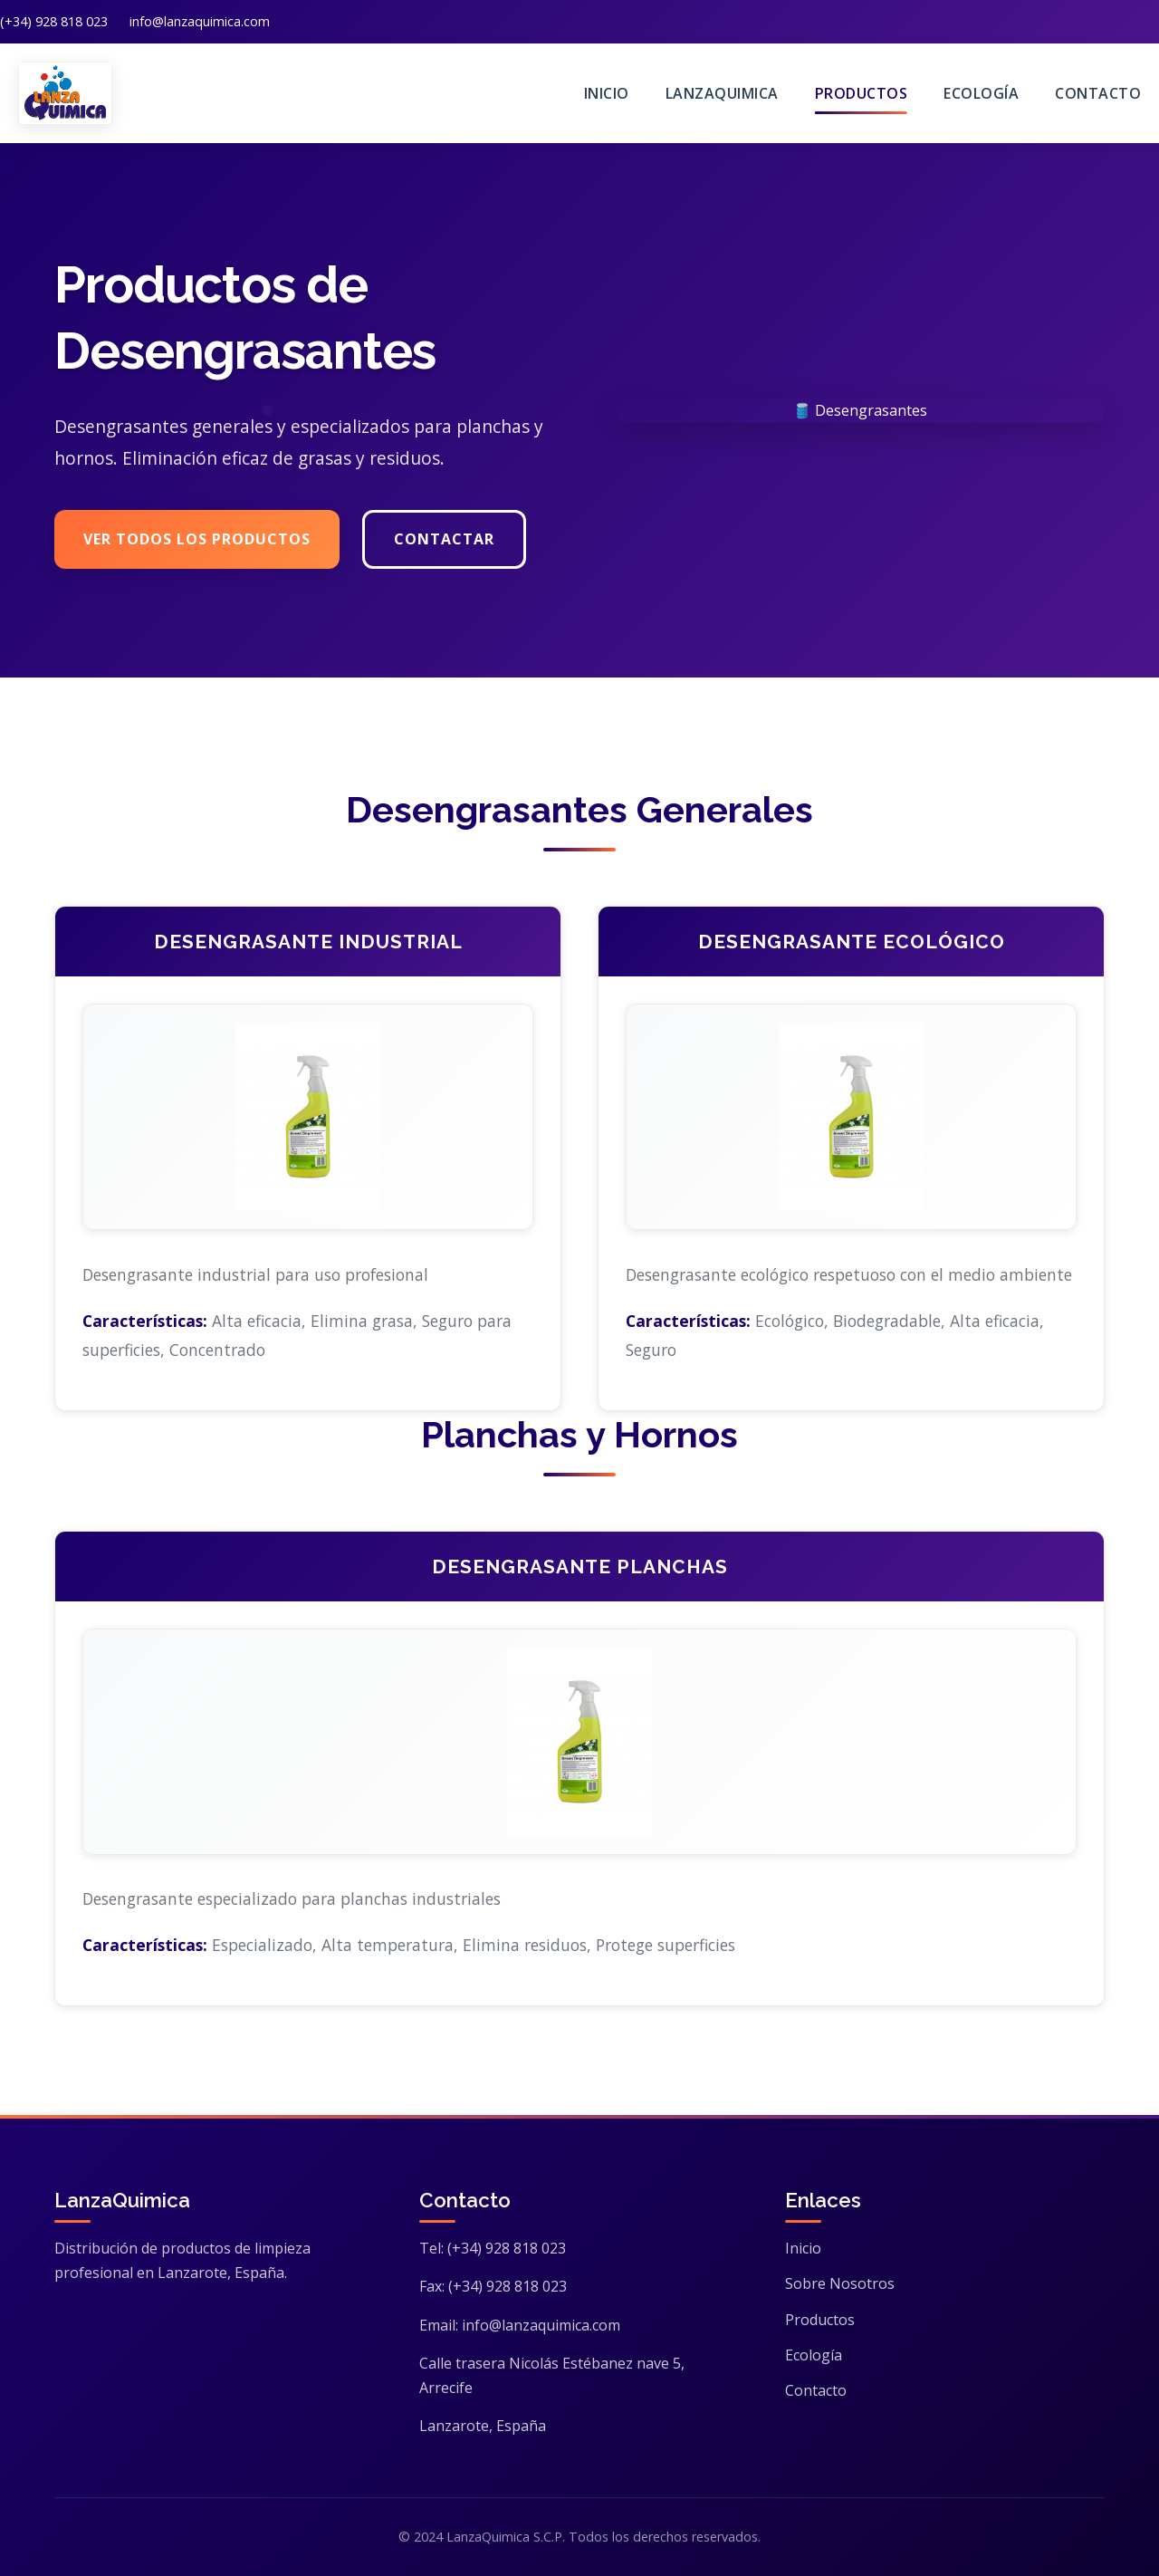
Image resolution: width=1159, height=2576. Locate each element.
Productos (861, 93)
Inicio (606, 93)
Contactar (444, 540)
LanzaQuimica (722, 93)
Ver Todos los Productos (197, 540)
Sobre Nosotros (840, 2283)
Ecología (981, 93)
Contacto (1098, 93)
